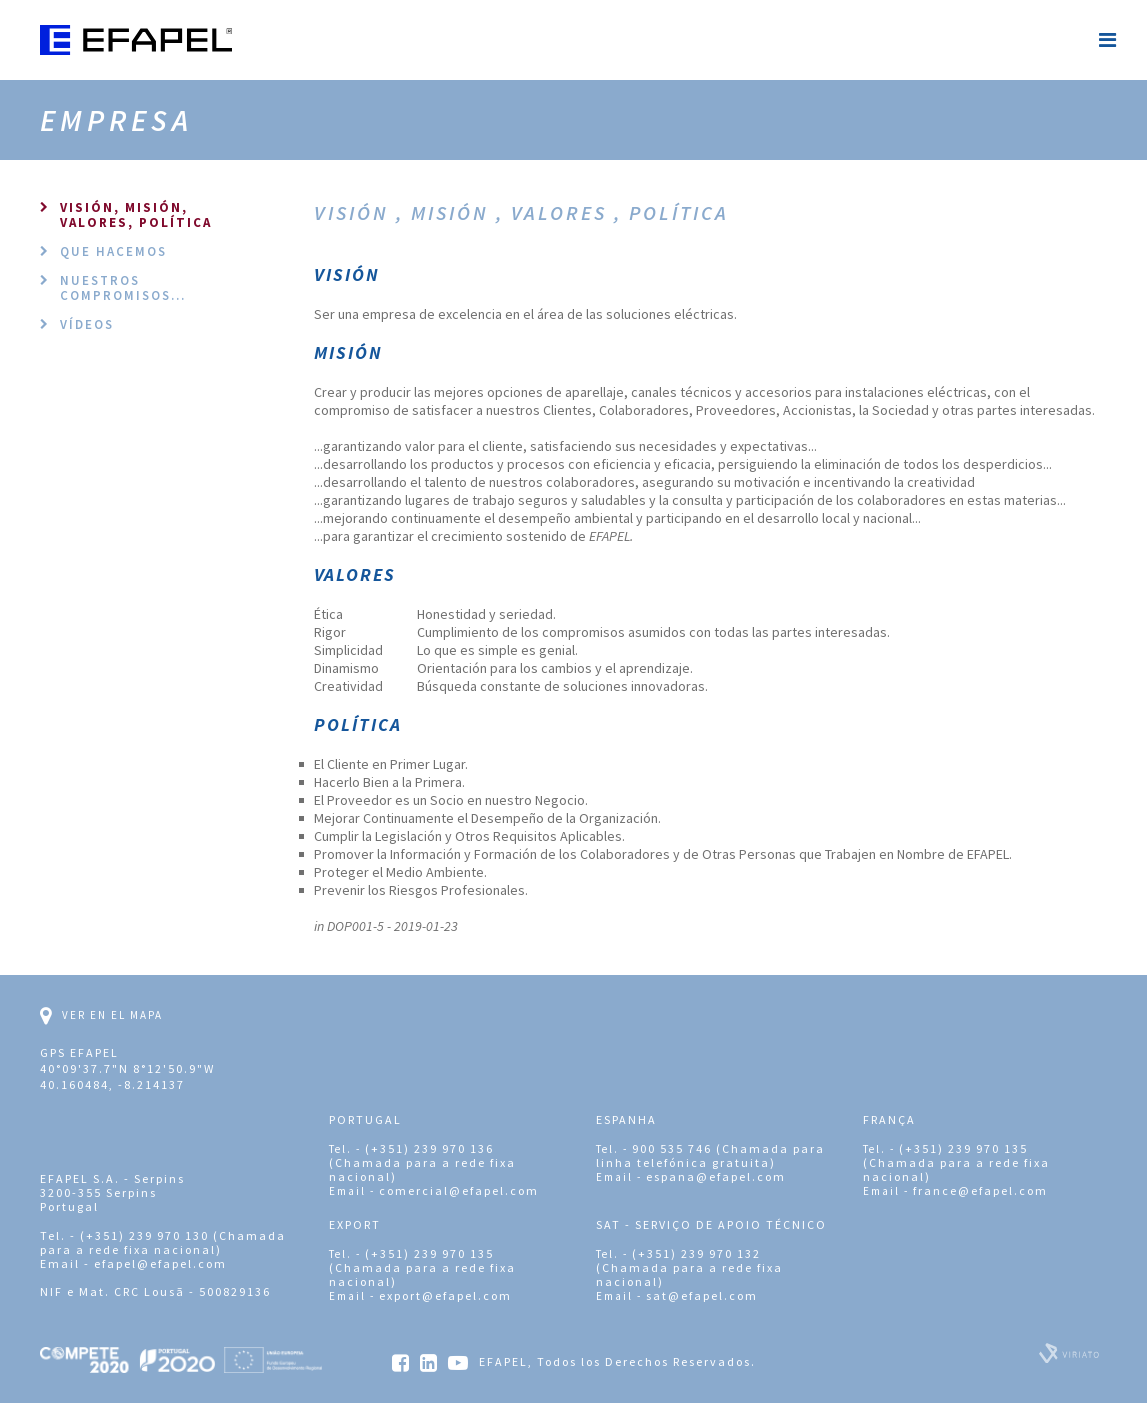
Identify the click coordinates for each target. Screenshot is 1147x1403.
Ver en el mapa (101, 1016)
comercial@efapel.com (459, 1190)
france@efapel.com (980, 1190)
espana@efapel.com (716, 1176)
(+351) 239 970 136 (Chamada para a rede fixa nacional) (422, 1162)
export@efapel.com (445, 1295)
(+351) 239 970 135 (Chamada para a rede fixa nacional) (956, 1162)
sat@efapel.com (702, 1295)
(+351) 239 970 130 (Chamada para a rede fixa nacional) (163, 1242)
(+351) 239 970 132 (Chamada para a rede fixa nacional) (689, 1267)
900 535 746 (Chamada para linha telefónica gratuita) (710, 1155)
